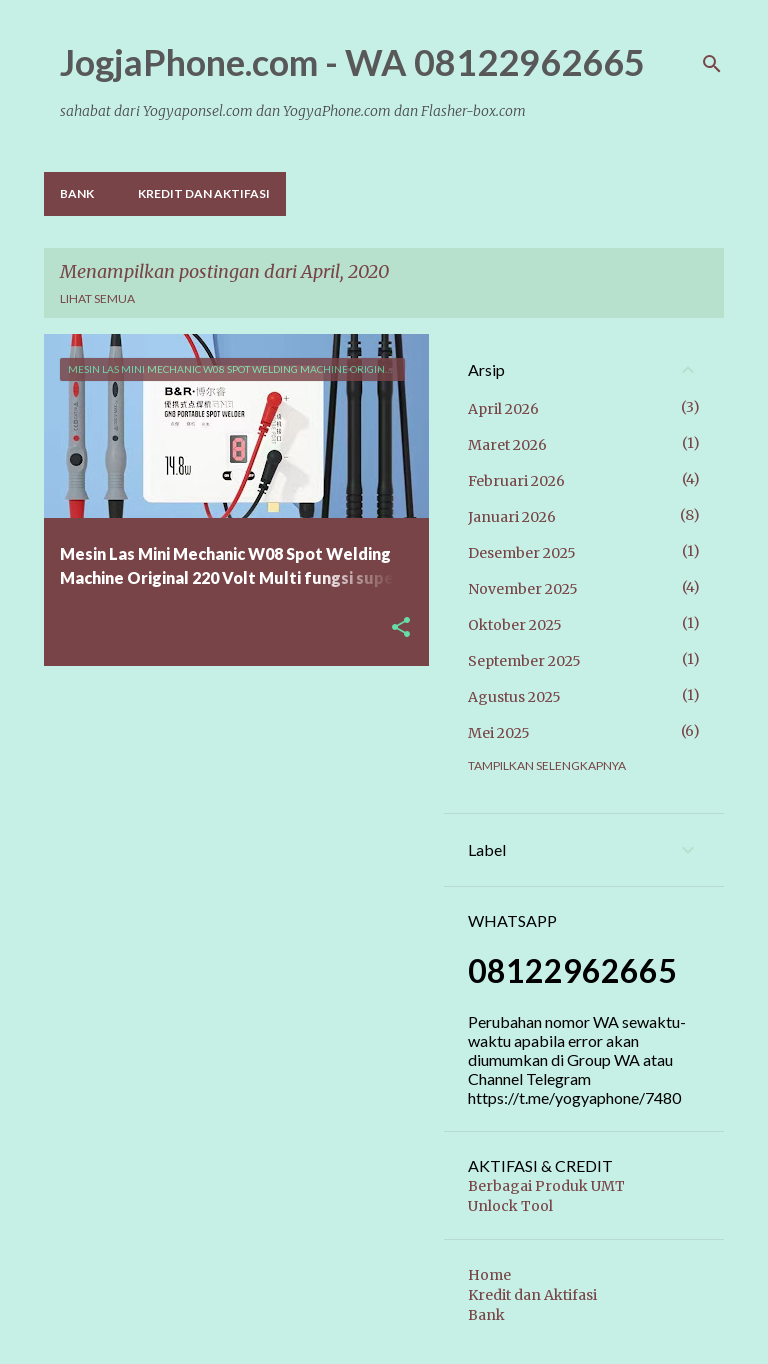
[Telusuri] (712, 64)
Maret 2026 (507, 445)
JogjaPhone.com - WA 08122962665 (352, 62)
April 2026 (503, 409)
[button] (401, 628)
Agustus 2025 (514, 697)
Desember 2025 (522, 553)
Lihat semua (97, 298)
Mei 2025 (499, 733)
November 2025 (523, 589)
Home (489, 1275)
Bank (77, 193)
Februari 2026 (516, 481)
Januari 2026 (512, 517)
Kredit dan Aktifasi (204, 193)
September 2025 (524, 661)
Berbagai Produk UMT (546, 1186)
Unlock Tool (510, 1206)
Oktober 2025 (515, 625)
